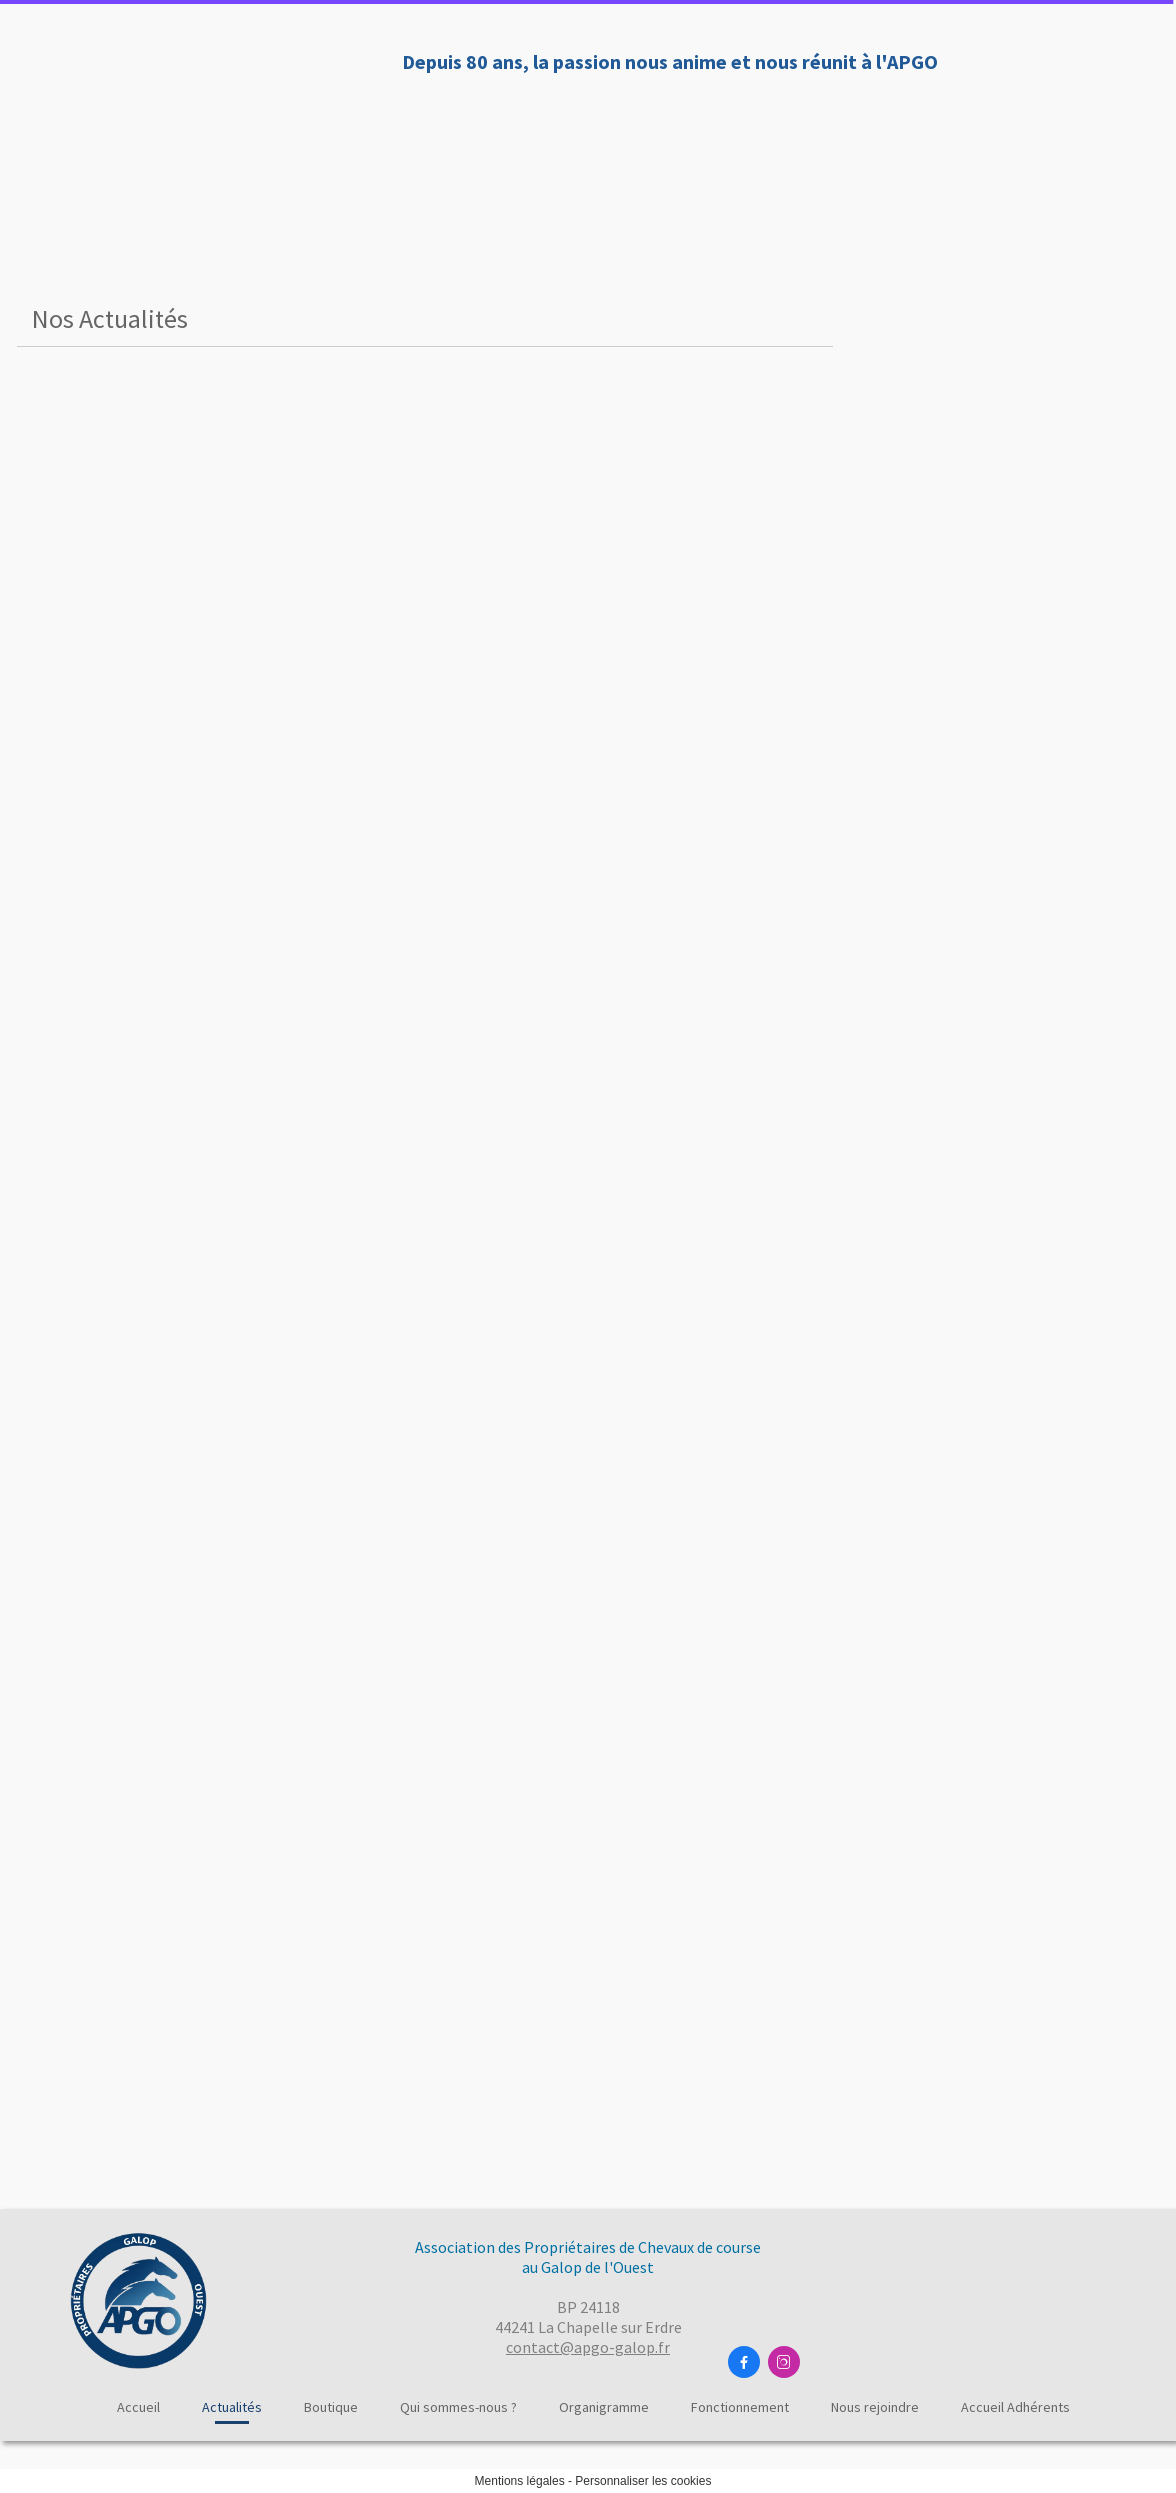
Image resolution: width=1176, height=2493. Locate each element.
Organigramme (739, 127)
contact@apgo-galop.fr (588, 2347)
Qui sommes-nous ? (572, 127)
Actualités (320, 127)
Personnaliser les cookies (643, 2481)
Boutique (428, 127)
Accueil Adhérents (1015, 2407)
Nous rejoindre (1047, 127)
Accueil (221, 127)
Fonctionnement (894, 127)
